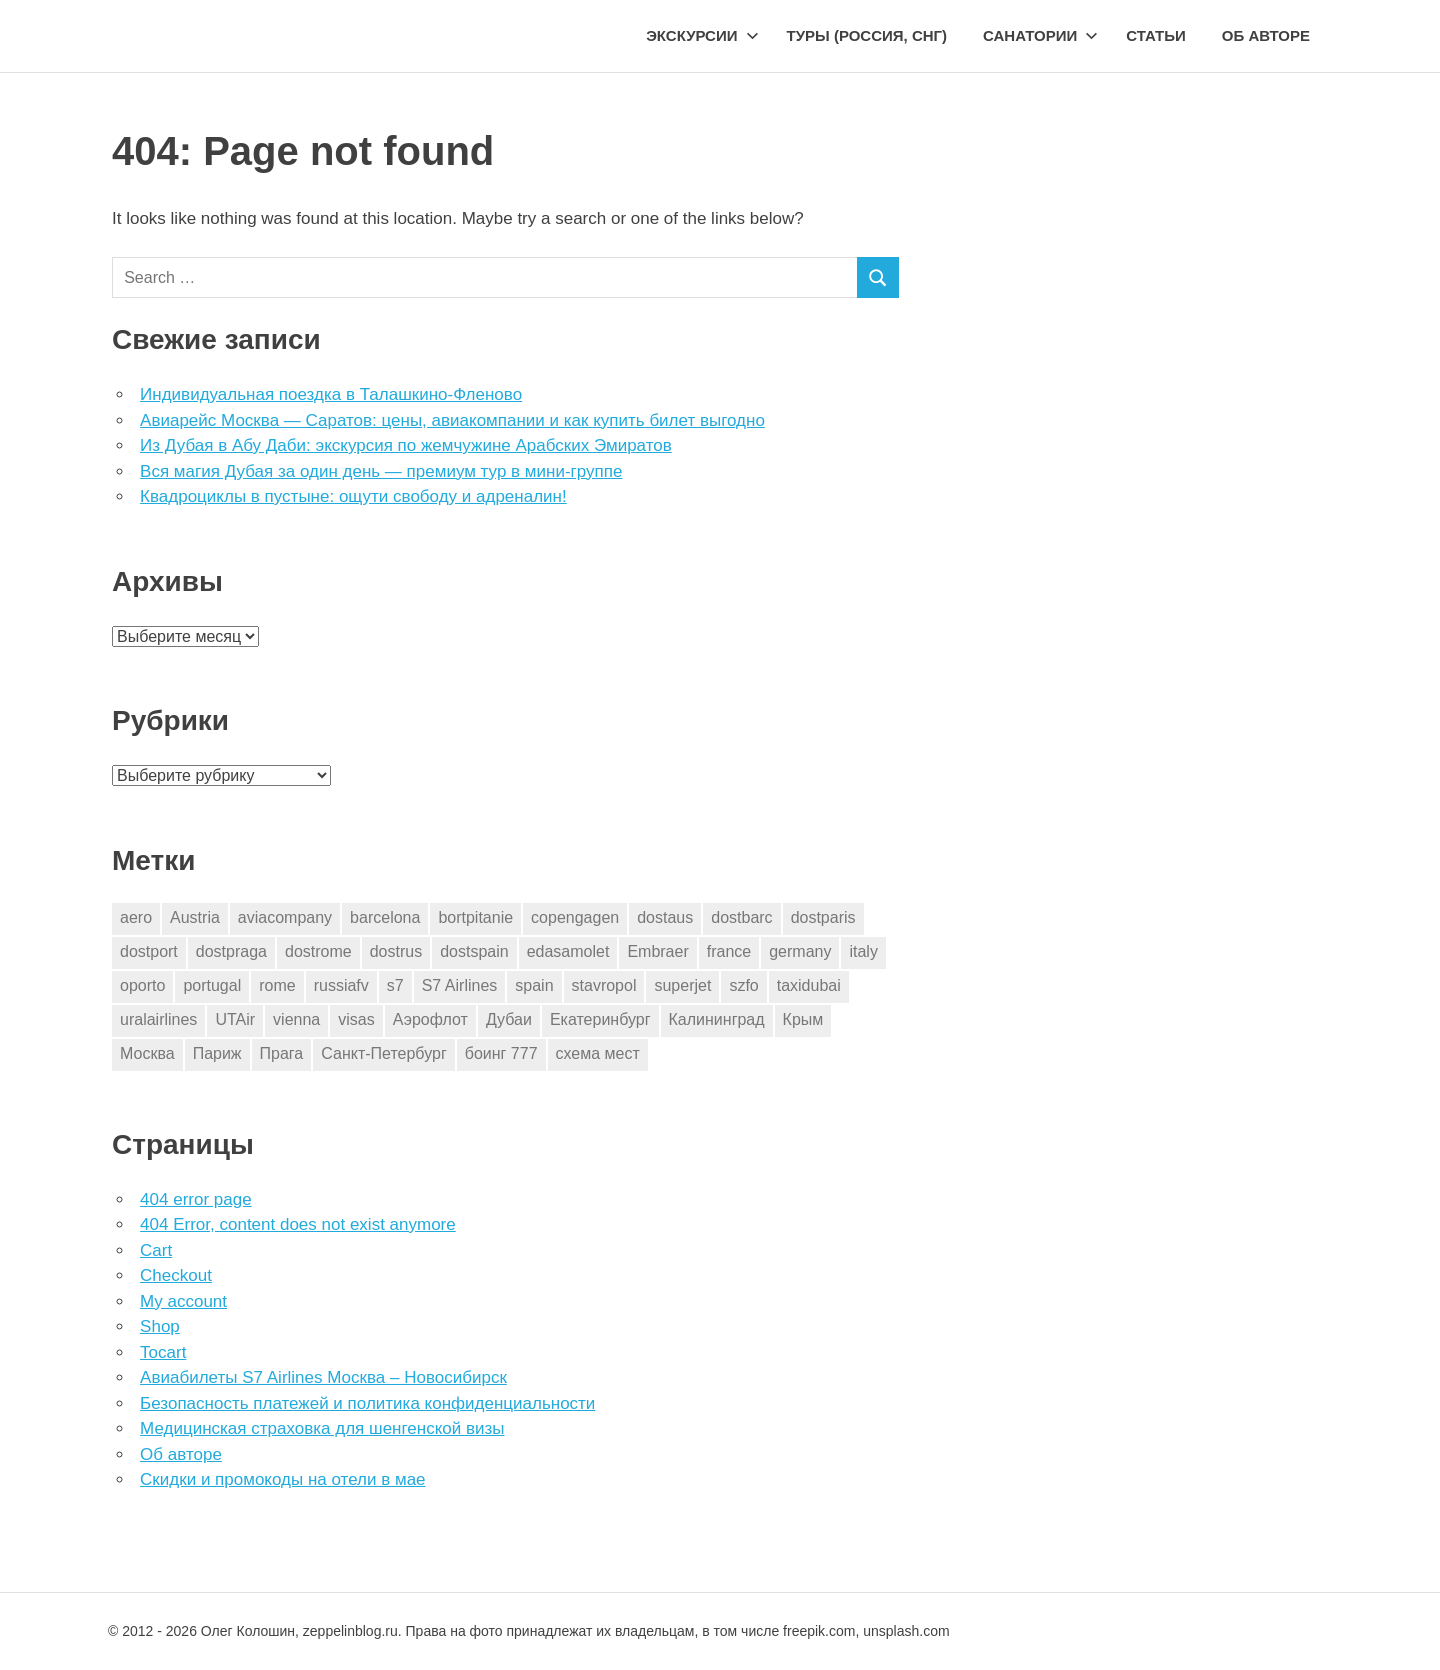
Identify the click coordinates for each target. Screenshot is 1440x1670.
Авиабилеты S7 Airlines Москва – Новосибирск (323, 1377)
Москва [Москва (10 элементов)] (147, 1053)
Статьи (1156, 35)
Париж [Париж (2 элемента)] (217, 1053)
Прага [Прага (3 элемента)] (282, 1053)
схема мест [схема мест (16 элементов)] (598, 1053)
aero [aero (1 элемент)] (136, 917)
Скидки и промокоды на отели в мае (282, 1479)
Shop (160, 1326)
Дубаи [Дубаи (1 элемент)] (509, 1019)
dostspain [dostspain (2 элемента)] (474, 951)
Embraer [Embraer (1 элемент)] (657, 951)
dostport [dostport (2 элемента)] (149, 951)
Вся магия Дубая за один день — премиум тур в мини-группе (381, 471)
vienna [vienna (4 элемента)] (296, 1019)
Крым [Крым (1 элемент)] (803, 1019)
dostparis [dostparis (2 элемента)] (823, 917)
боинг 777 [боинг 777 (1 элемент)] (501, 1053)
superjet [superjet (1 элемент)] (682, 985)
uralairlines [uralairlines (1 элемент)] (158, 1019)
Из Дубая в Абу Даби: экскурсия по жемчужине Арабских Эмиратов (406, 445)
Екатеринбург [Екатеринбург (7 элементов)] (600, 1019)
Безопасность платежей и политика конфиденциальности (367, 1403)
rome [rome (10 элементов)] (277, 985)
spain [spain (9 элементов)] (534, 985)
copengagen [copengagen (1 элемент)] (575, 917)
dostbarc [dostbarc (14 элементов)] (741, 917)
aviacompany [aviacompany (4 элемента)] (285, 917)
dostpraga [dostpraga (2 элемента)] (231, 951)
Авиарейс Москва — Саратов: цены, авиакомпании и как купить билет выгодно (452, 420)
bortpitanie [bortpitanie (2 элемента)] (475, 917)
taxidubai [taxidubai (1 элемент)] (809, 985)
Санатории (1040, 35)
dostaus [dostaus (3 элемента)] (665, 917)
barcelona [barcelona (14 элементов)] (385, 917)
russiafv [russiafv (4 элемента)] (341, 985)
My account (183, 1301)
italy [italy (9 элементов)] (863, 951)
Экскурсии (702, 35)
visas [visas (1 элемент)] (356, 1019)
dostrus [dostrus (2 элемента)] (396, 951)
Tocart (163, 1352)
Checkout (176, 1275)
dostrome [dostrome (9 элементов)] (318, 951)
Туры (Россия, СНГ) (867, 35)
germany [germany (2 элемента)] (800, 951)
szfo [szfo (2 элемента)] (743, 985)
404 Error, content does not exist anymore (298, 1224)
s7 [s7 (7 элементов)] (395, 985)
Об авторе (1266, 35)
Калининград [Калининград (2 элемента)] (717, 1019)
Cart (156, 1250)
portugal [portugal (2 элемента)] (212, 985)
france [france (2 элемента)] (729, 951)
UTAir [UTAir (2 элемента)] (235, 1019)
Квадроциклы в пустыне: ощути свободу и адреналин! (353, 496)
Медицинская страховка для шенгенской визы (322, 1428)
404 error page (196, 1199)
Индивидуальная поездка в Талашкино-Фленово (331, 394)
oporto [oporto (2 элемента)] (142, 985)
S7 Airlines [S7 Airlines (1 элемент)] (460, 985)
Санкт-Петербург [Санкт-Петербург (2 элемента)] (383, 1053)
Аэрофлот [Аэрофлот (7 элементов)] (430, 1019)
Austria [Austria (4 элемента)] (195, 917)
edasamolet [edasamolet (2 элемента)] (568, 951)
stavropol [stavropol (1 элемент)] (604, 985)
